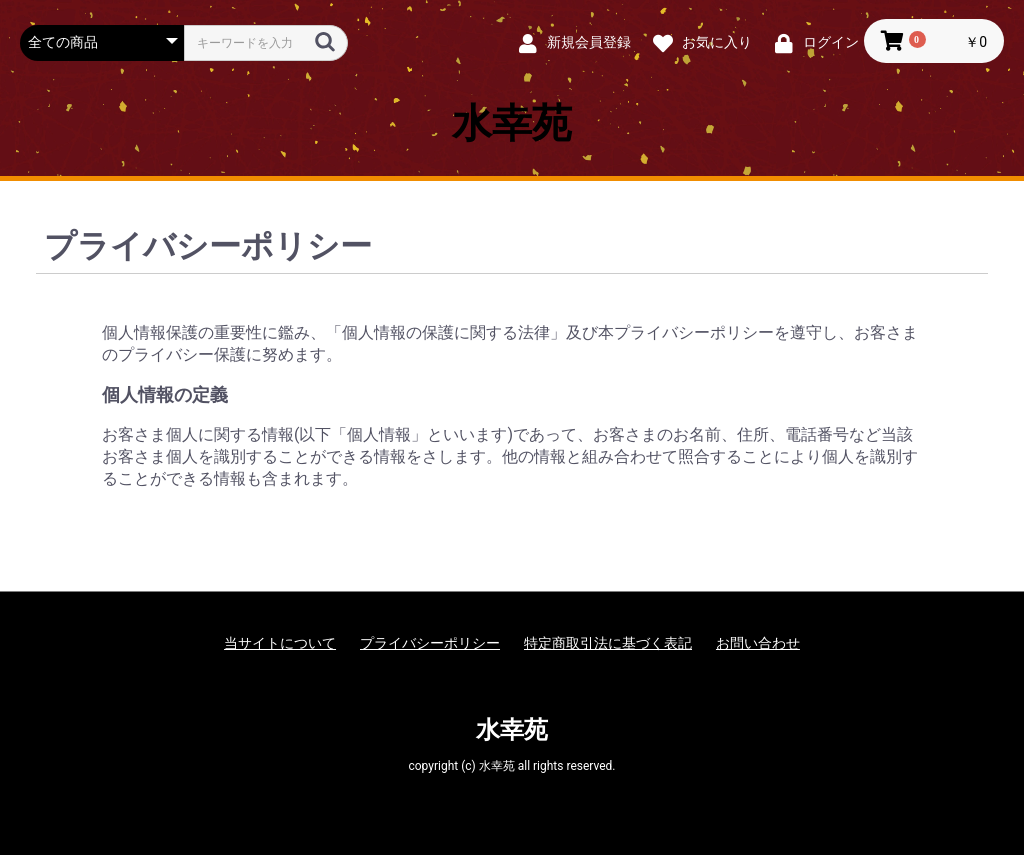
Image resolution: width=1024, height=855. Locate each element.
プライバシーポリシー (430, 643)
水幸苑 (512, 124)
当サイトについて (280, 643)
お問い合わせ (758, 643)
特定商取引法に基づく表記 (608, 643)
